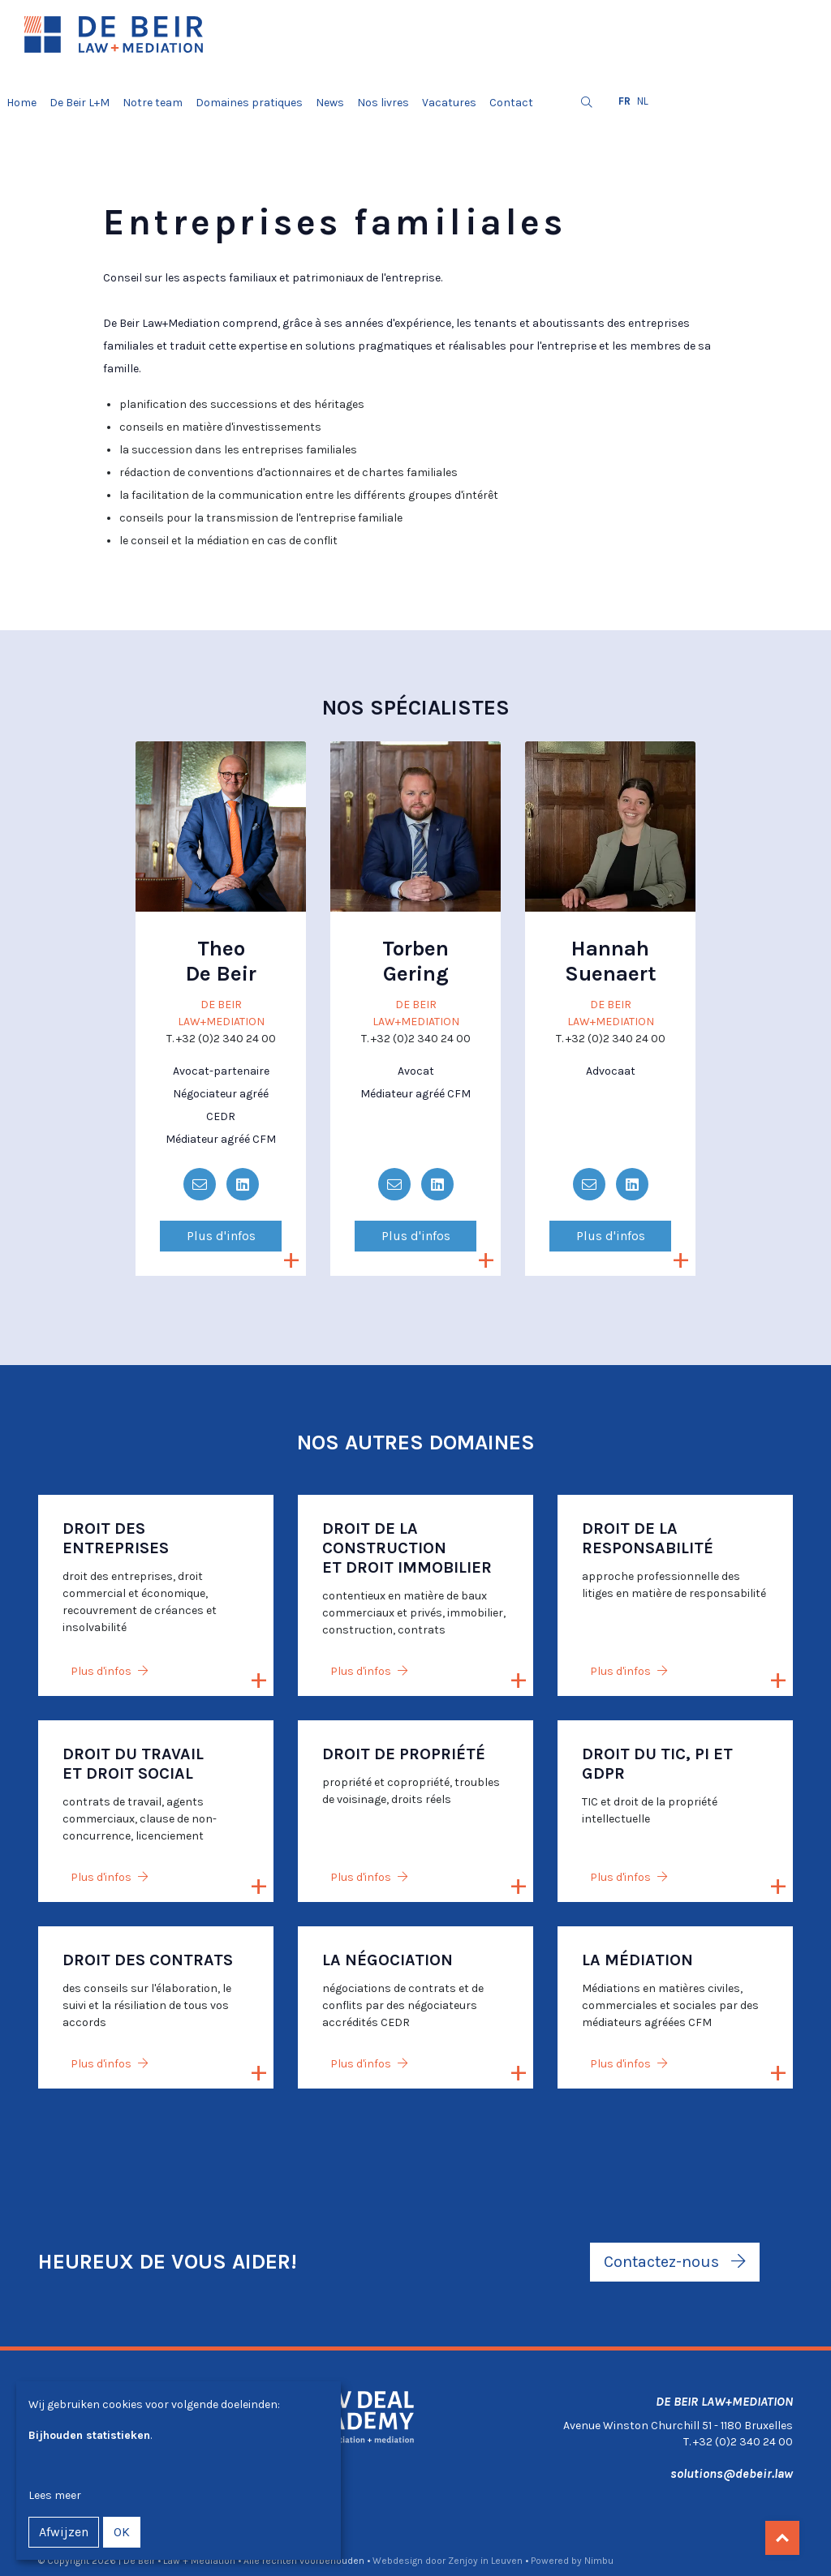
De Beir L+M (80, 102)
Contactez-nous (675, 2261)
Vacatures (449, 102)
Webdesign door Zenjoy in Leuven (447, 2560)
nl (642, 101)
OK (122, 2532)
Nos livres (383, 102)
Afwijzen (63, 2532)
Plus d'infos (221, 1235)
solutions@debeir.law (731, 2473)
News (330, 102)
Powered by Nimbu (572, 2560)
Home (21, 102)
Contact (511, 102)
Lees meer (54, 2495)
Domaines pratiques (249, 102)
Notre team (153, 102)
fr (624, 101)
